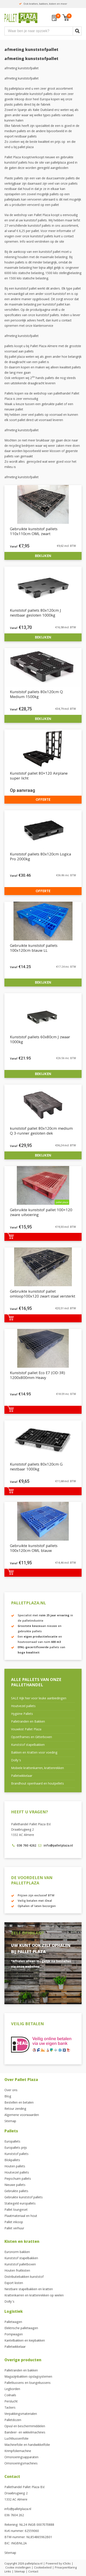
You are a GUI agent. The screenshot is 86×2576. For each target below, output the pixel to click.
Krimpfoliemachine (17, 2451)
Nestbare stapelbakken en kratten (28, 2289)
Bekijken (43, 555)
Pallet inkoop (13, 2222)
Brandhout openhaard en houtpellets (37, 1784)
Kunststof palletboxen (20, 2264)
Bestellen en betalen (19, 2103)
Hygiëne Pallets (22, 1714)
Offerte (43, 799)
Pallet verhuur (14, 2228)
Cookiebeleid (43, 2567)
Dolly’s (16, 1760)
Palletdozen (12, 2420)
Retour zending (15, 2109)
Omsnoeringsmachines (21, 2463)
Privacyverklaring (66, 2567)
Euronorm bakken (17, 2252)
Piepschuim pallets (17, 2179)
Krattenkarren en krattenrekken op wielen (34, 2295)
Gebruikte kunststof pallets (23, 2197)
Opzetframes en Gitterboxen (31, 1737)
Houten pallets (14, 2166)
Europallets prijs (15, 2148)
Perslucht (11, 2401)
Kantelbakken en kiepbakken (24, 2341)
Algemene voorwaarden (21, 2115)
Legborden (12, 2389)
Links (7, 2571)
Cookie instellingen (18, 2567)
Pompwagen (13, 2334)
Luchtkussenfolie (16, 2439)
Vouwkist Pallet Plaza (26, 1729)
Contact (12, 2477)
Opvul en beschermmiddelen (24, 2426)
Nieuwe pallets (14, 2185)
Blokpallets (12, 2160)
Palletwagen (13, 2322)
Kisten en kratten (21, 2242)
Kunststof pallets (16, 2154)
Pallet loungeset (16, 2210)
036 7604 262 (14, 2515)
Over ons (10, 2090)
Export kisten (13, 2283)
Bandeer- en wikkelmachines (24, 2432)
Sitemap (10, 2121)
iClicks (67, 2563)
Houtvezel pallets (23, 1706)
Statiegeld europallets (20, 2204)
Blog (7, 2096)
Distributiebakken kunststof (24, 2277)
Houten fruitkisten (17, 2271)
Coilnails (10, 2395)
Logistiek (13, 2312)
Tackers (9, 2408)
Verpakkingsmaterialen (20, 2414)
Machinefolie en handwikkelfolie (27, 2445)
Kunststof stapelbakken (28, 1745)
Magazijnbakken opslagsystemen (28, 2377)
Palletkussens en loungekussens (27, 2383)
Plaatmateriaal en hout (20, 2216)
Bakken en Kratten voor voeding (34, 1753)
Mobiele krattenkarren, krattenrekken (37, 1768)
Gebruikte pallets (16, 2191)
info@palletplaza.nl (17, 2509)
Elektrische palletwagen (21, 2328)
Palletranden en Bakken (28, 1722)
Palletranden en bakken (21, 2370)
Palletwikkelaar (21, 1776)
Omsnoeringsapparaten (21, 2457)
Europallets (12, 2142)
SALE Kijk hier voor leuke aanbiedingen (38, 1698)
